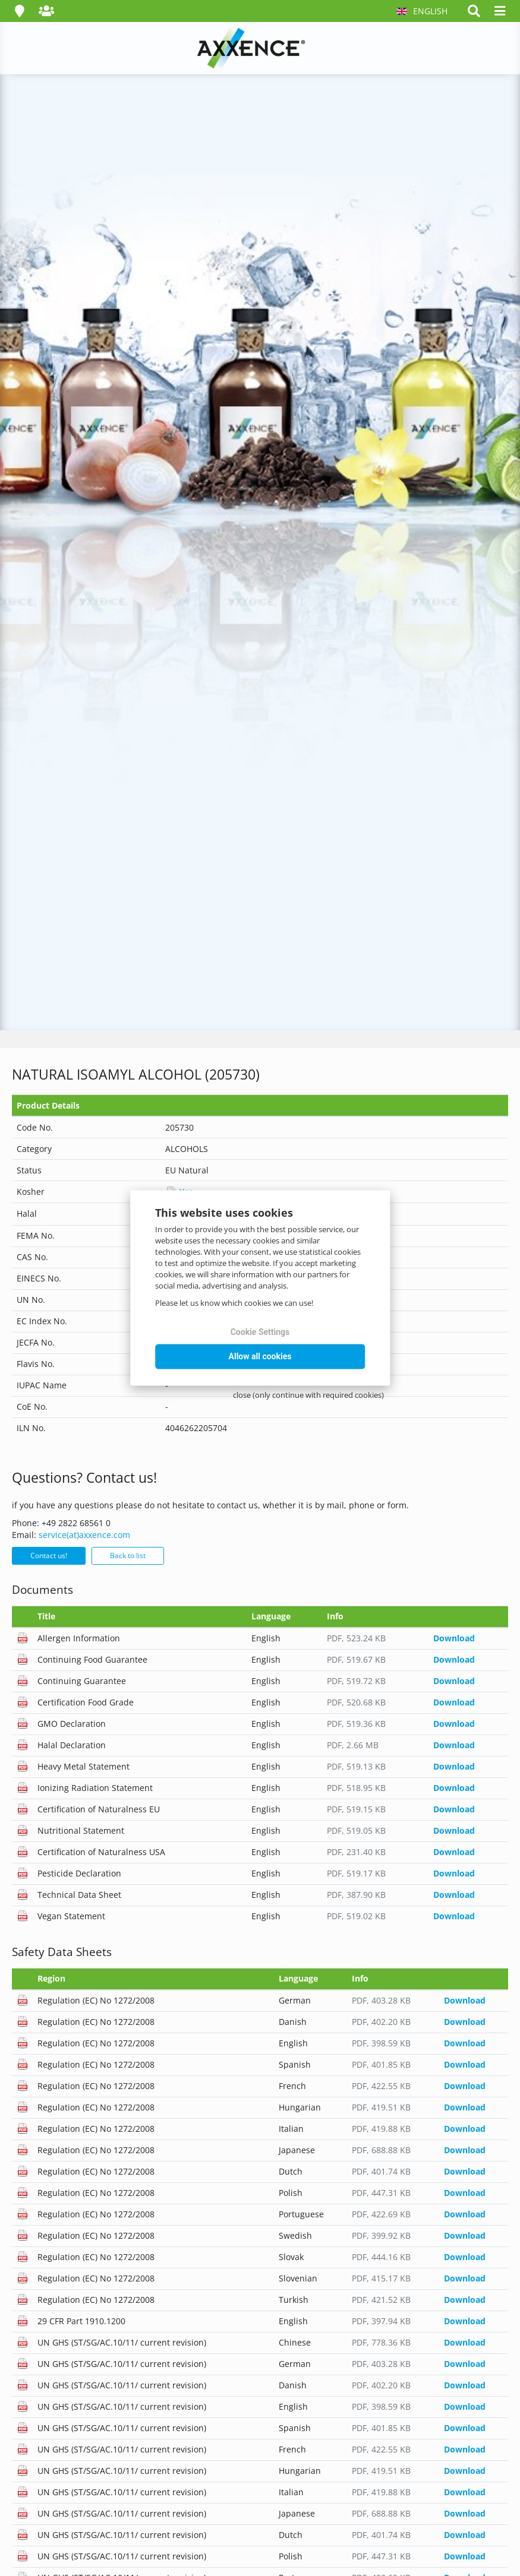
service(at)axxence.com (84, 1534)
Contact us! (48, 1555)
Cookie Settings (260, 1332)
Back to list (128, 1555)
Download (454, 1638)
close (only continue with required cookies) (308, 1395)
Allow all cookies (260, 1356)
